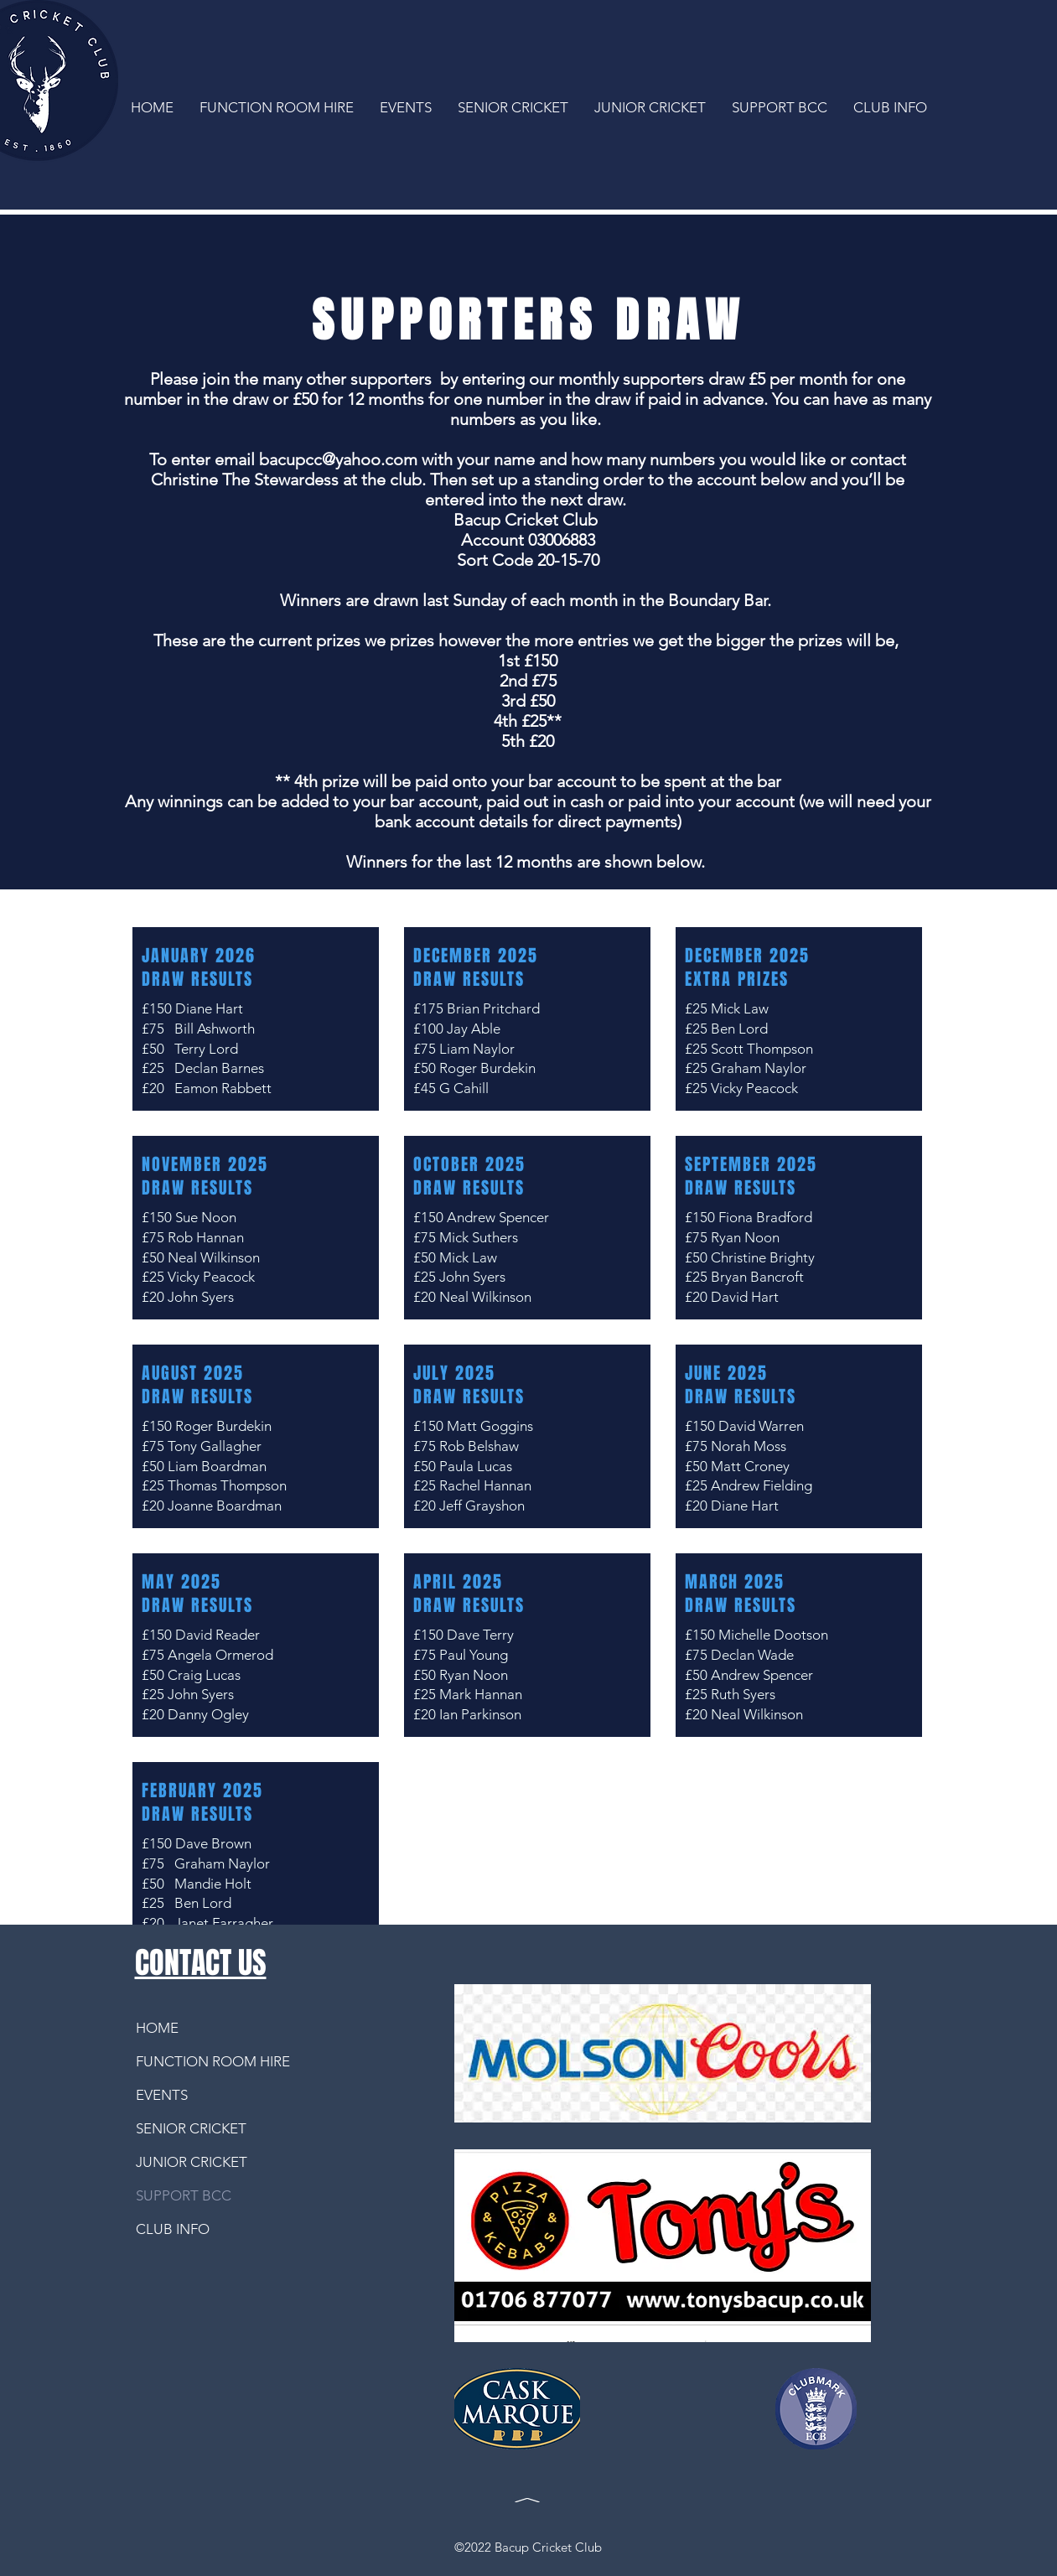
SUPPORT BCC (183, 2195)
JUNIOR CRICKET (191, 2162)
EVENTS (162, 2094)
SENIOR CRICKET (191, 2128)
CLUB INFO (173, 2229)
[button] (650, 106)
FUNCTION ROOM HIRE (199, 2061)
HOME (157, 2027)
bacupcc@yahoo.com (338, 459)
